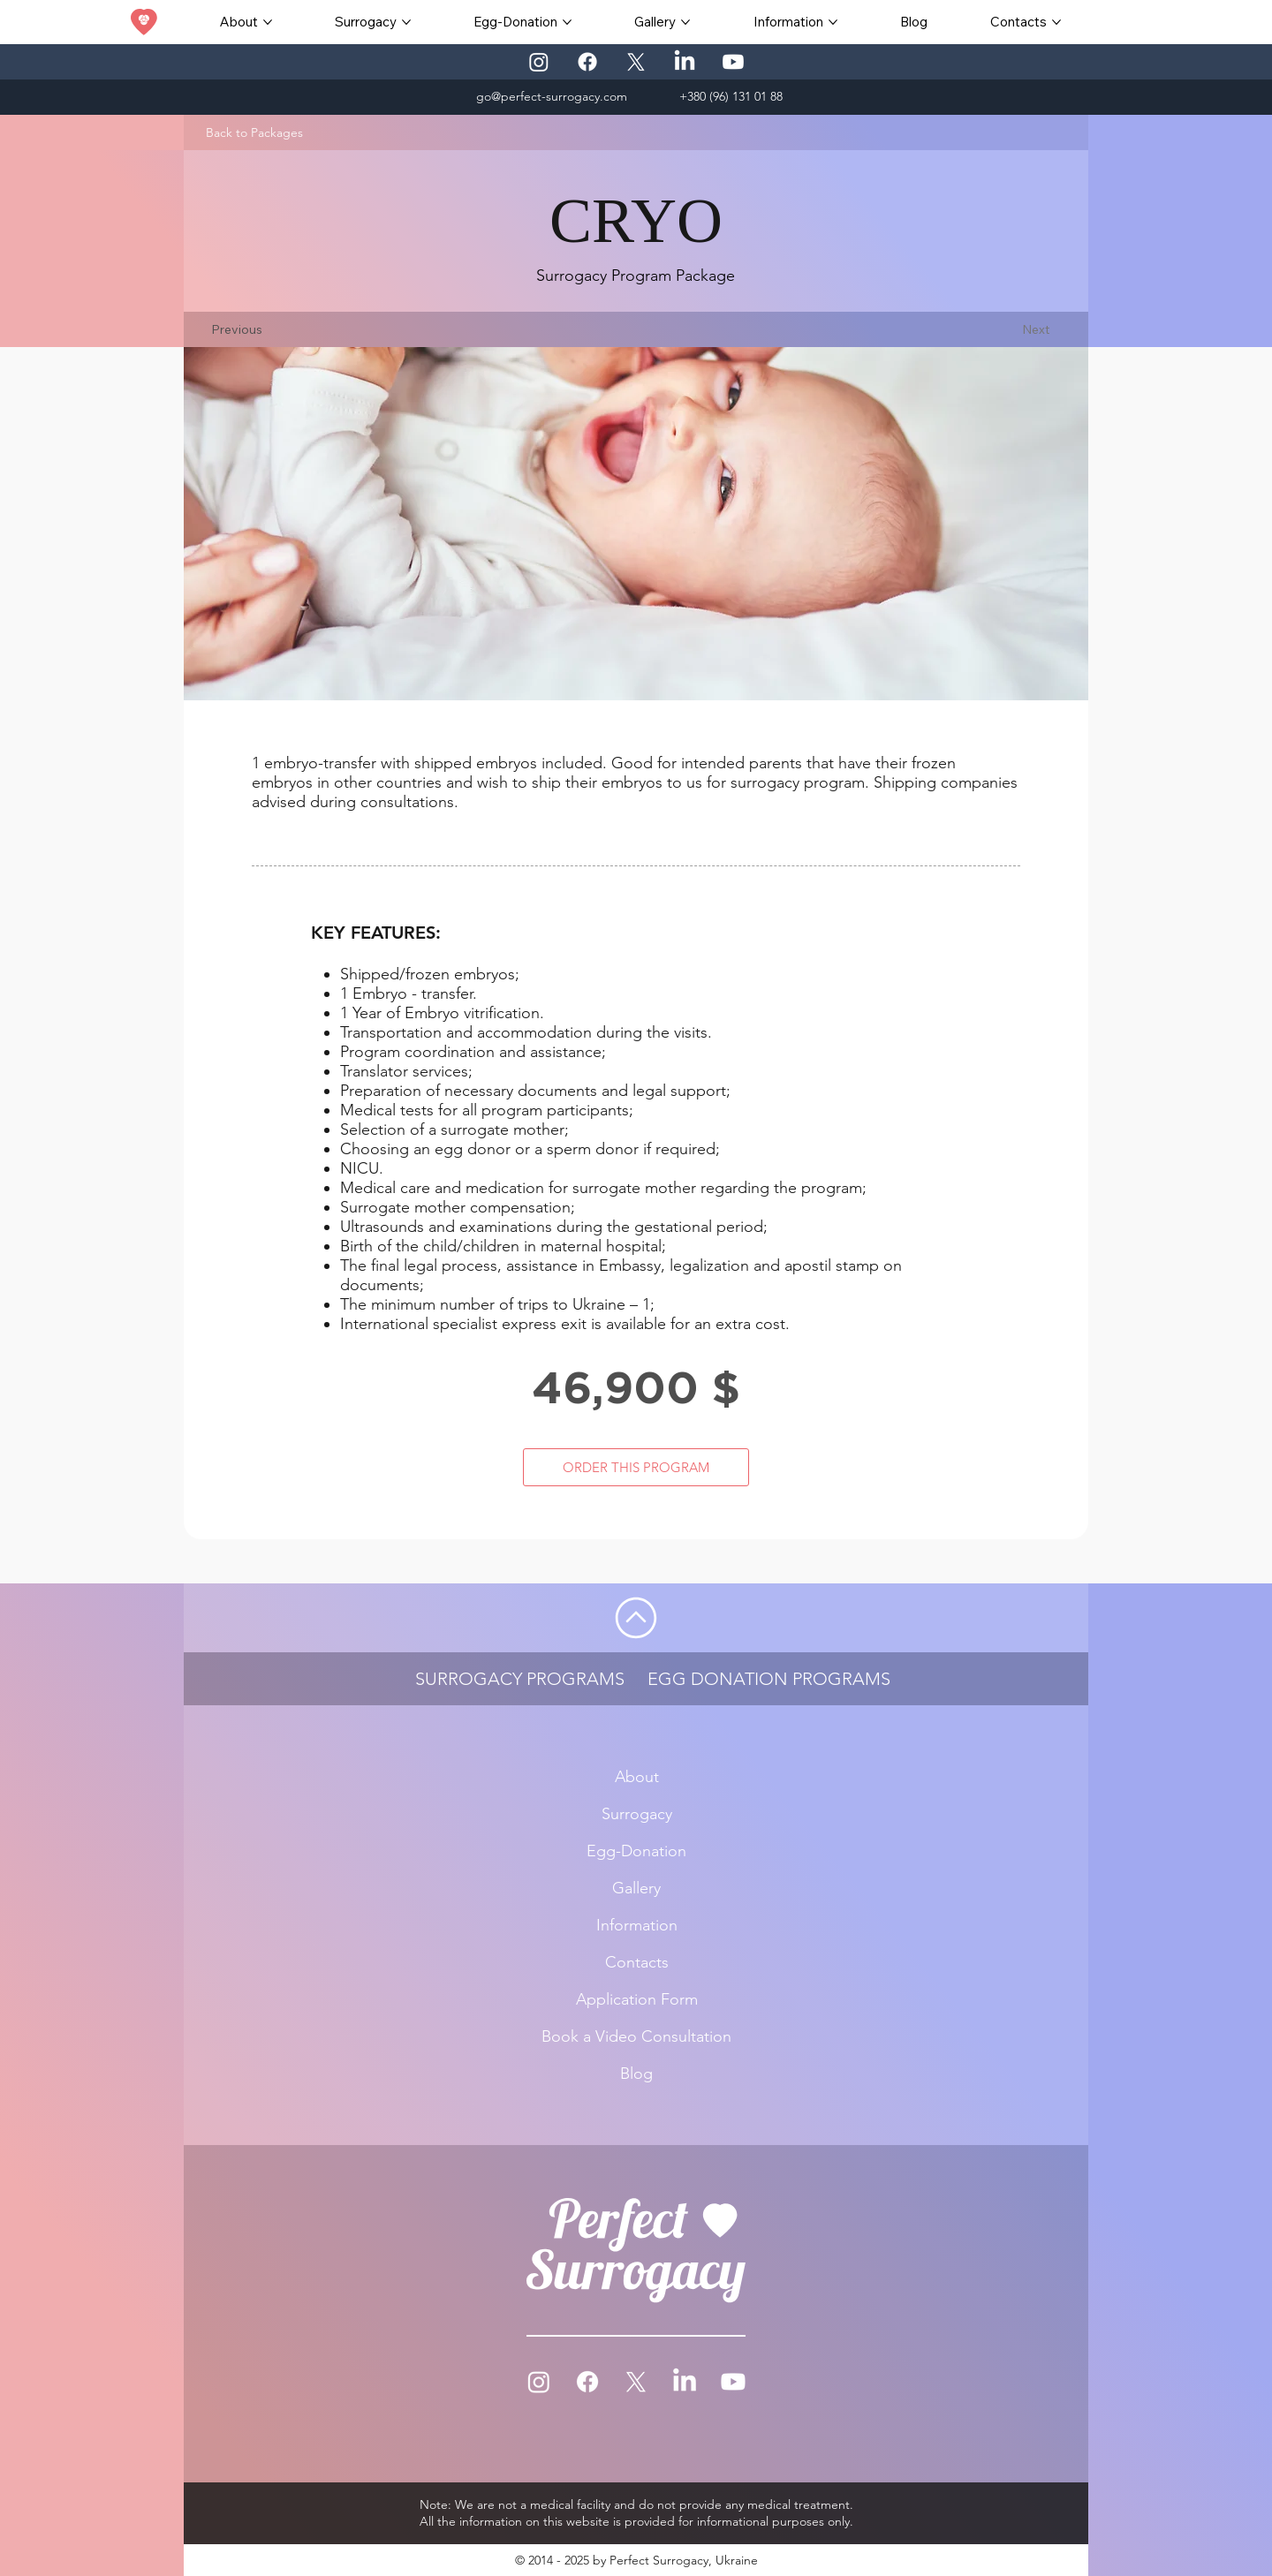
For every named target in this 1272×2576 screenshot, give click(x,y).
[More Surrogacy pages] (406, 22)
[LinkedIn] (684, 61)
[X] (636, 61)
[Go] (636, 1617)
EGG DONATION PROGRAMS (768, 1678)
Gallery (636, 1888)
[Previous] (236, 329)
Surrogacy (636, 1814)
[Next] (1035, 329)
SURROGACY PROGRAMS (520, 1678)
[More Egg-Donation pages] (567, 22)
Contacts (636, 1962)
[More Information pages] (833, 22)
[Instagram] (538, 61)
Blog (636, 2073)
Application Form (636, 1999)
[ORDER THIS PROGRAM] (636, 1467)
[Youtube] (733, 61)
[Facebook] (587, 61)
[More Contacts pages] (1056, 22)
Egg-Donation (636, 1851)
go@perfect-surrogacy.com (551, 96)
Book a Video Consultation (636, 2036)
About (636, 1777)
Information (636, 1925)
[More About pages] (267, 22)
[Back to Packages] (254, 132)
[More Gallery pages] (685, 22)
